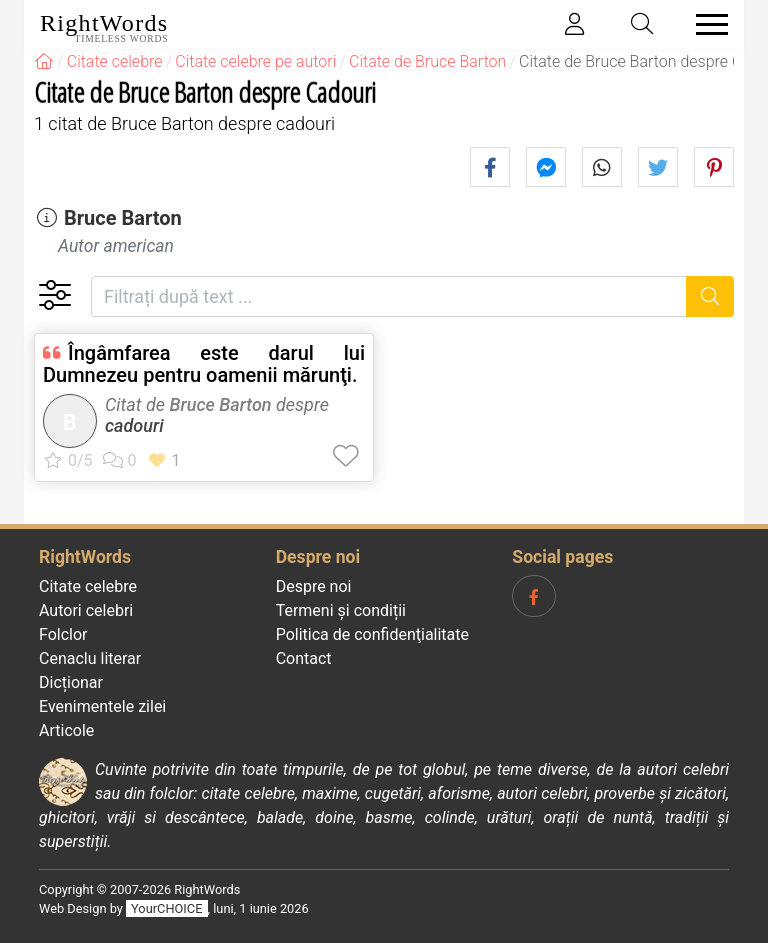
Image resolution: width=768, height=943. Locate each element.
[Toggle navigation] (706, 24)
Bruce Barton (123, 218)
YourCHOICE (166, 908)
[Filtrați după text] (389, 296)
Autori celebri (86, 610)
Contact (304, 658)
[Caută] (710, 296)
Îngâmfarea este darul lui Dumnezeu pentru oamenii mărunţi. (204, 364)
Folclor (63, 634)
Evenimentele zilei (102, 706)
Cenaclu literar (90, 658)
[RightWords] (44, 61)
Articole (66, 730)
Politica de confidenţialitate (372, 634)
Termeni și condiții (341, 610)
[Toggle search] (643, 24)
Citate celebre (88, 586)
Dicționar (71, 682)
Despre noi (314, 586)
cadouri (134, 425)
